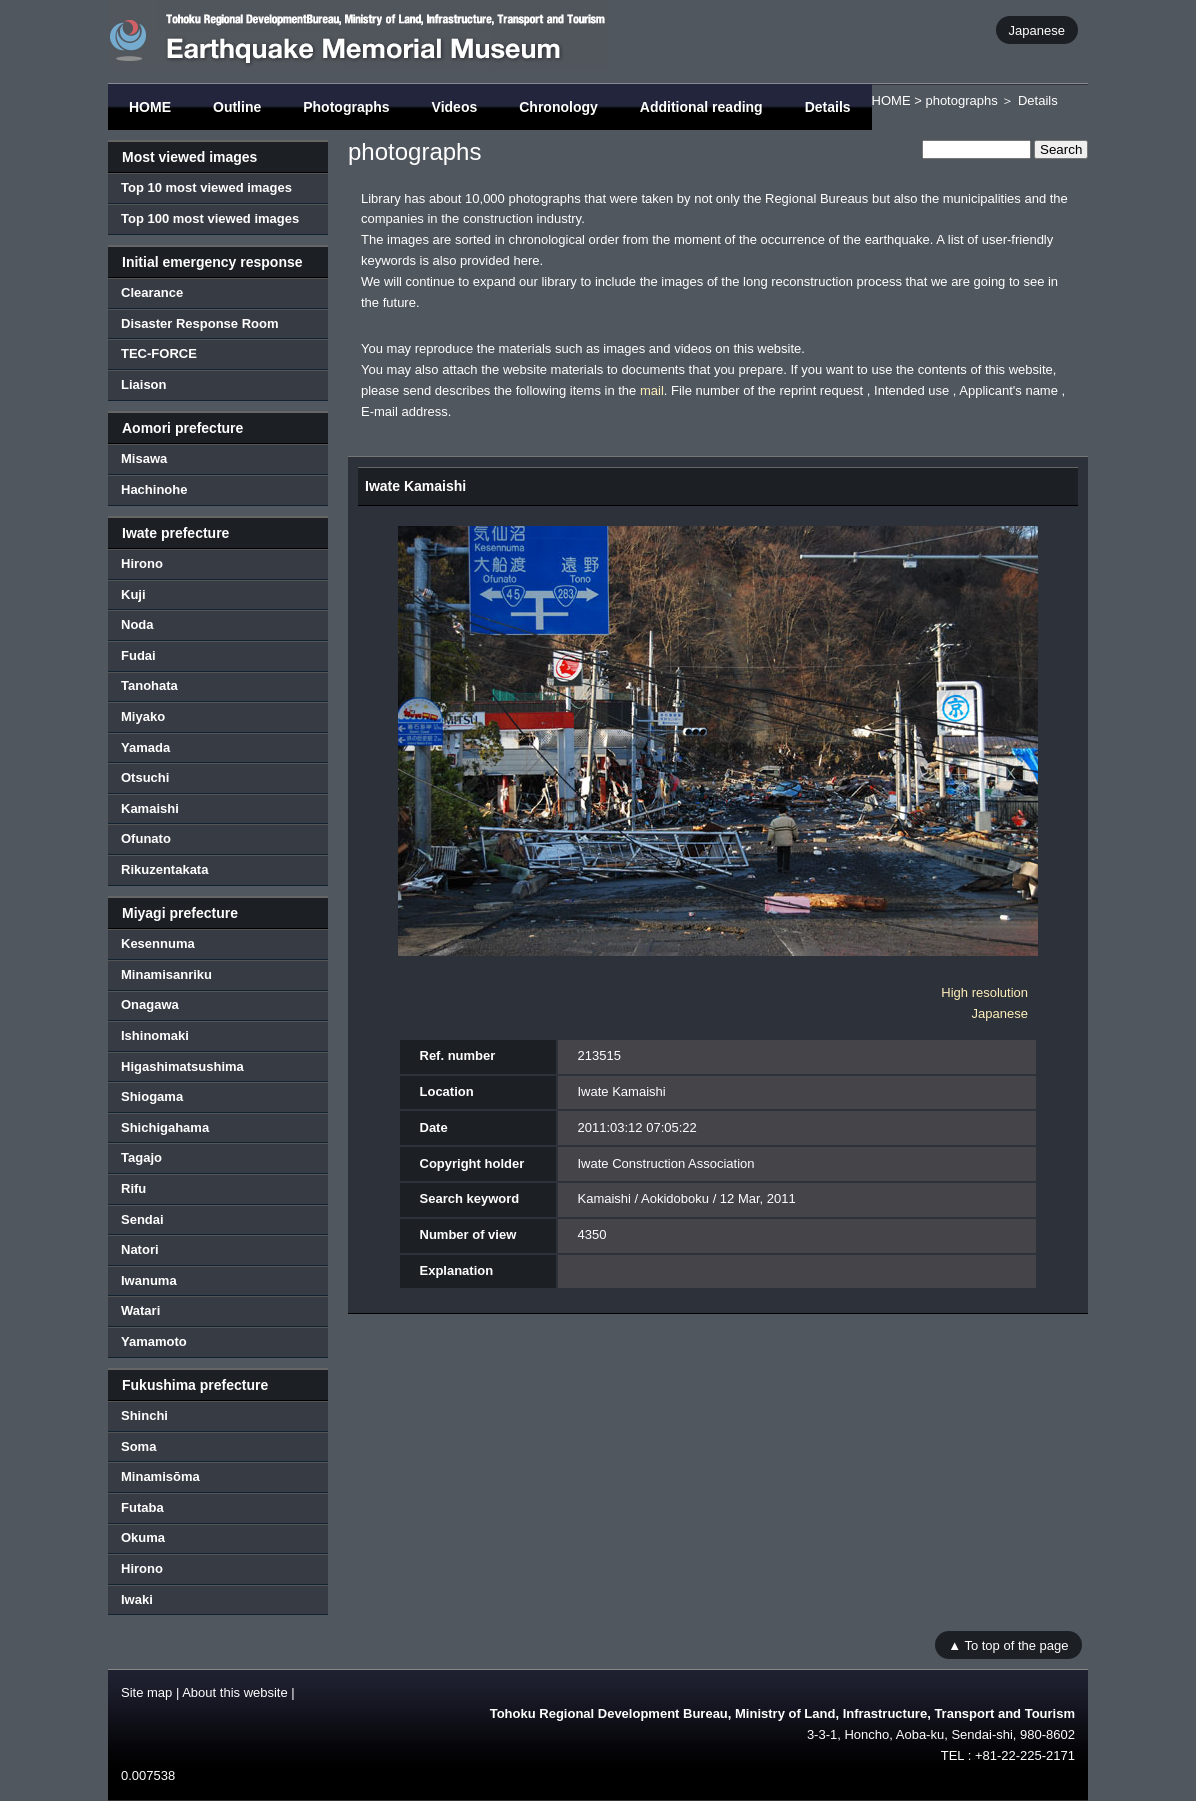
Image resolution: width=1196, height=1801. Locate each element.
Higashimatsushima (182, 1066)
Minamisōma (160, 1476)
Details (828, 107)
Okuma (143, 1537)
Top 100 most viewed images (210, 218)
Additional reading (701, 107)
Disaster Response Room (200, 323)
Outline (237, 107)
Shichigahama (165, 1127)
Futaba (142, 1507)
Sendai (142, 1219)
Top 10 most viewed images (206, 187)
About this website (235, 1692)
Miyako (143, 716)
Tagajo (141, 1157)
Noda (137, 624)
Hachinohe (154, 489)
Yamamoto (154, 1341)
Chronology (558, 107)
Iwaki (137, 1599)
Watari (140, 1310)
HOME (150, 107)
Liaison (144, 384)
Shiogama (152, 1096)
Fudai (138, 655)
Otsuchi (145, 777)
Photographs (346, 107)
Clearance (152, 292)
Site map (146, 1692)
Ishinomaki (155, 1035)
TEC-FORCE (159, 353)
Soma (138, 1446)
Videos (455, 107)
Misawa (144, 458)
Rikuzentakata (164, 869)
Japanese (1037, 29)
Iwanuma (149, 1280)
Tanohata (149, 685)
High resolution (984, 992)
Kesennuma (158, 943)
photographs (961, 100)
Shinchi (144, 1415)
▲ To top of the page (1008, 1644)
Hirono (142, 563)
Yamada (145, 747)
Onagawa (150, 1004)
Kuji (133, 594)
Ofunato (146, 838)
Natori (140, 1249)
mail (652, 390)
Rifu (133, 1188)
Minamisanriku (166, 974)
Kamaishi (150, 808)
